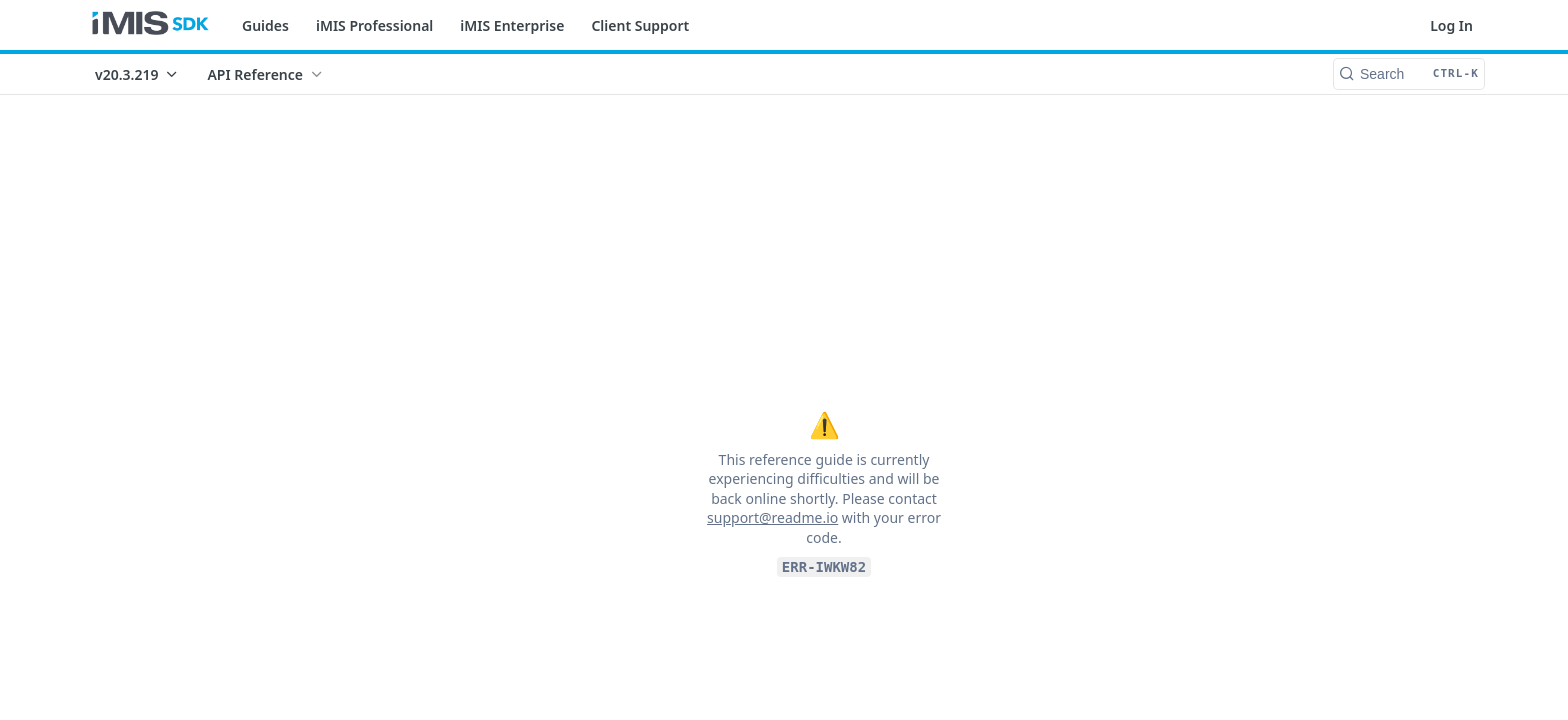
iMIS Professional (374, 25)
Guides (265, 25)
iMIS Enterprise (512, 25)
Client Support (640, 25)
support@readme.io (772, 517)
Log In (1451, 25)
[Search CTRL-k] (1409, 74)
